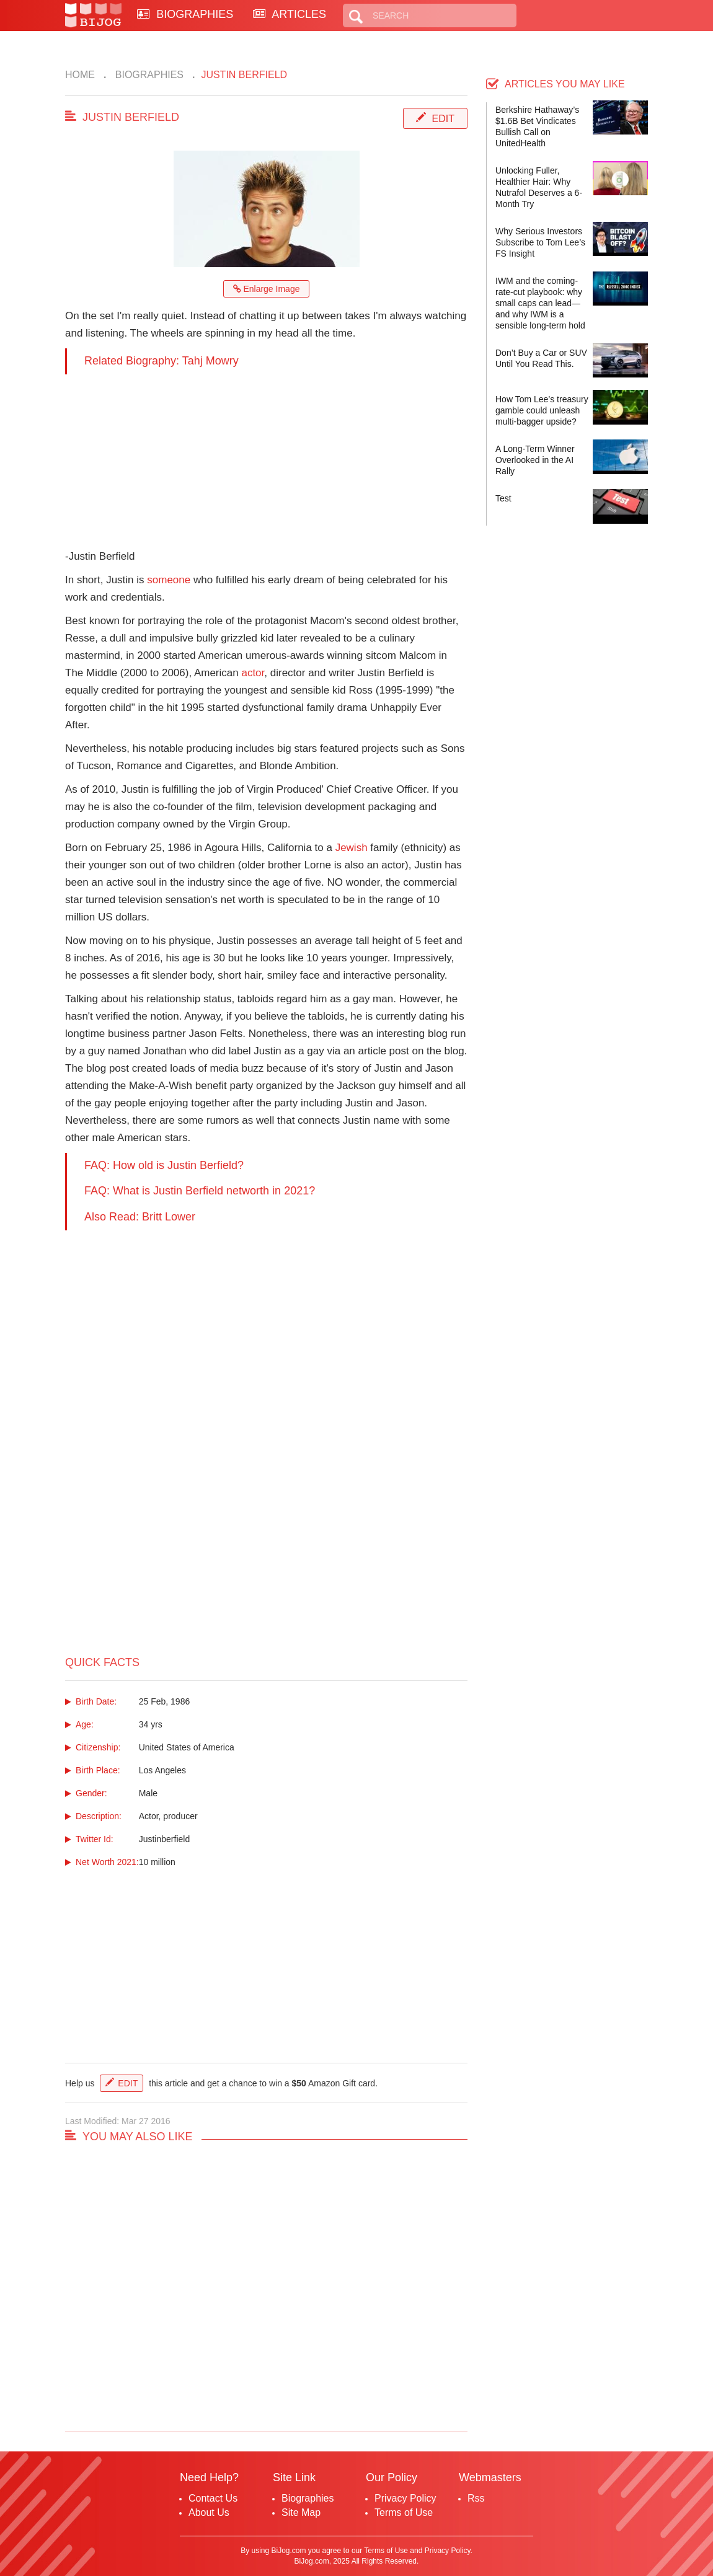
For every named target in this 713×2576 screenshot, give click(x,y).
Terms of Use (403, 2512)
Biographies (148, 74)
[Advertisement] (266, 461)
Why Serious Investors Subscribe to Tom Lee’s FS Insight (540, 242)
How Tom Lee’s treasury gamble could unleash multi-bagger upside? (541, 410)
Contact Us (212, 2498)
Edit (443, 118)
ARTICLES (289, 14)
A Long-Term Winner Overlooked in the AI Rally (535, 460)
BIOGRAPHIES (185, 14)
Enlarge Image (266, 289)
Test (503, 498)
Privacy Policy (405, 2498)
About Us (208, 2512)
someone (168, 580)
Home (80, 74)
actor (252, 673)
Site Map (301, 2512)
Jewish (351, 848)
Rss (476, 2498)
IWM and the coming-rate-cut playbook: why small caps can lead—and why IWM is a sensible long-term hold (540, 303)
